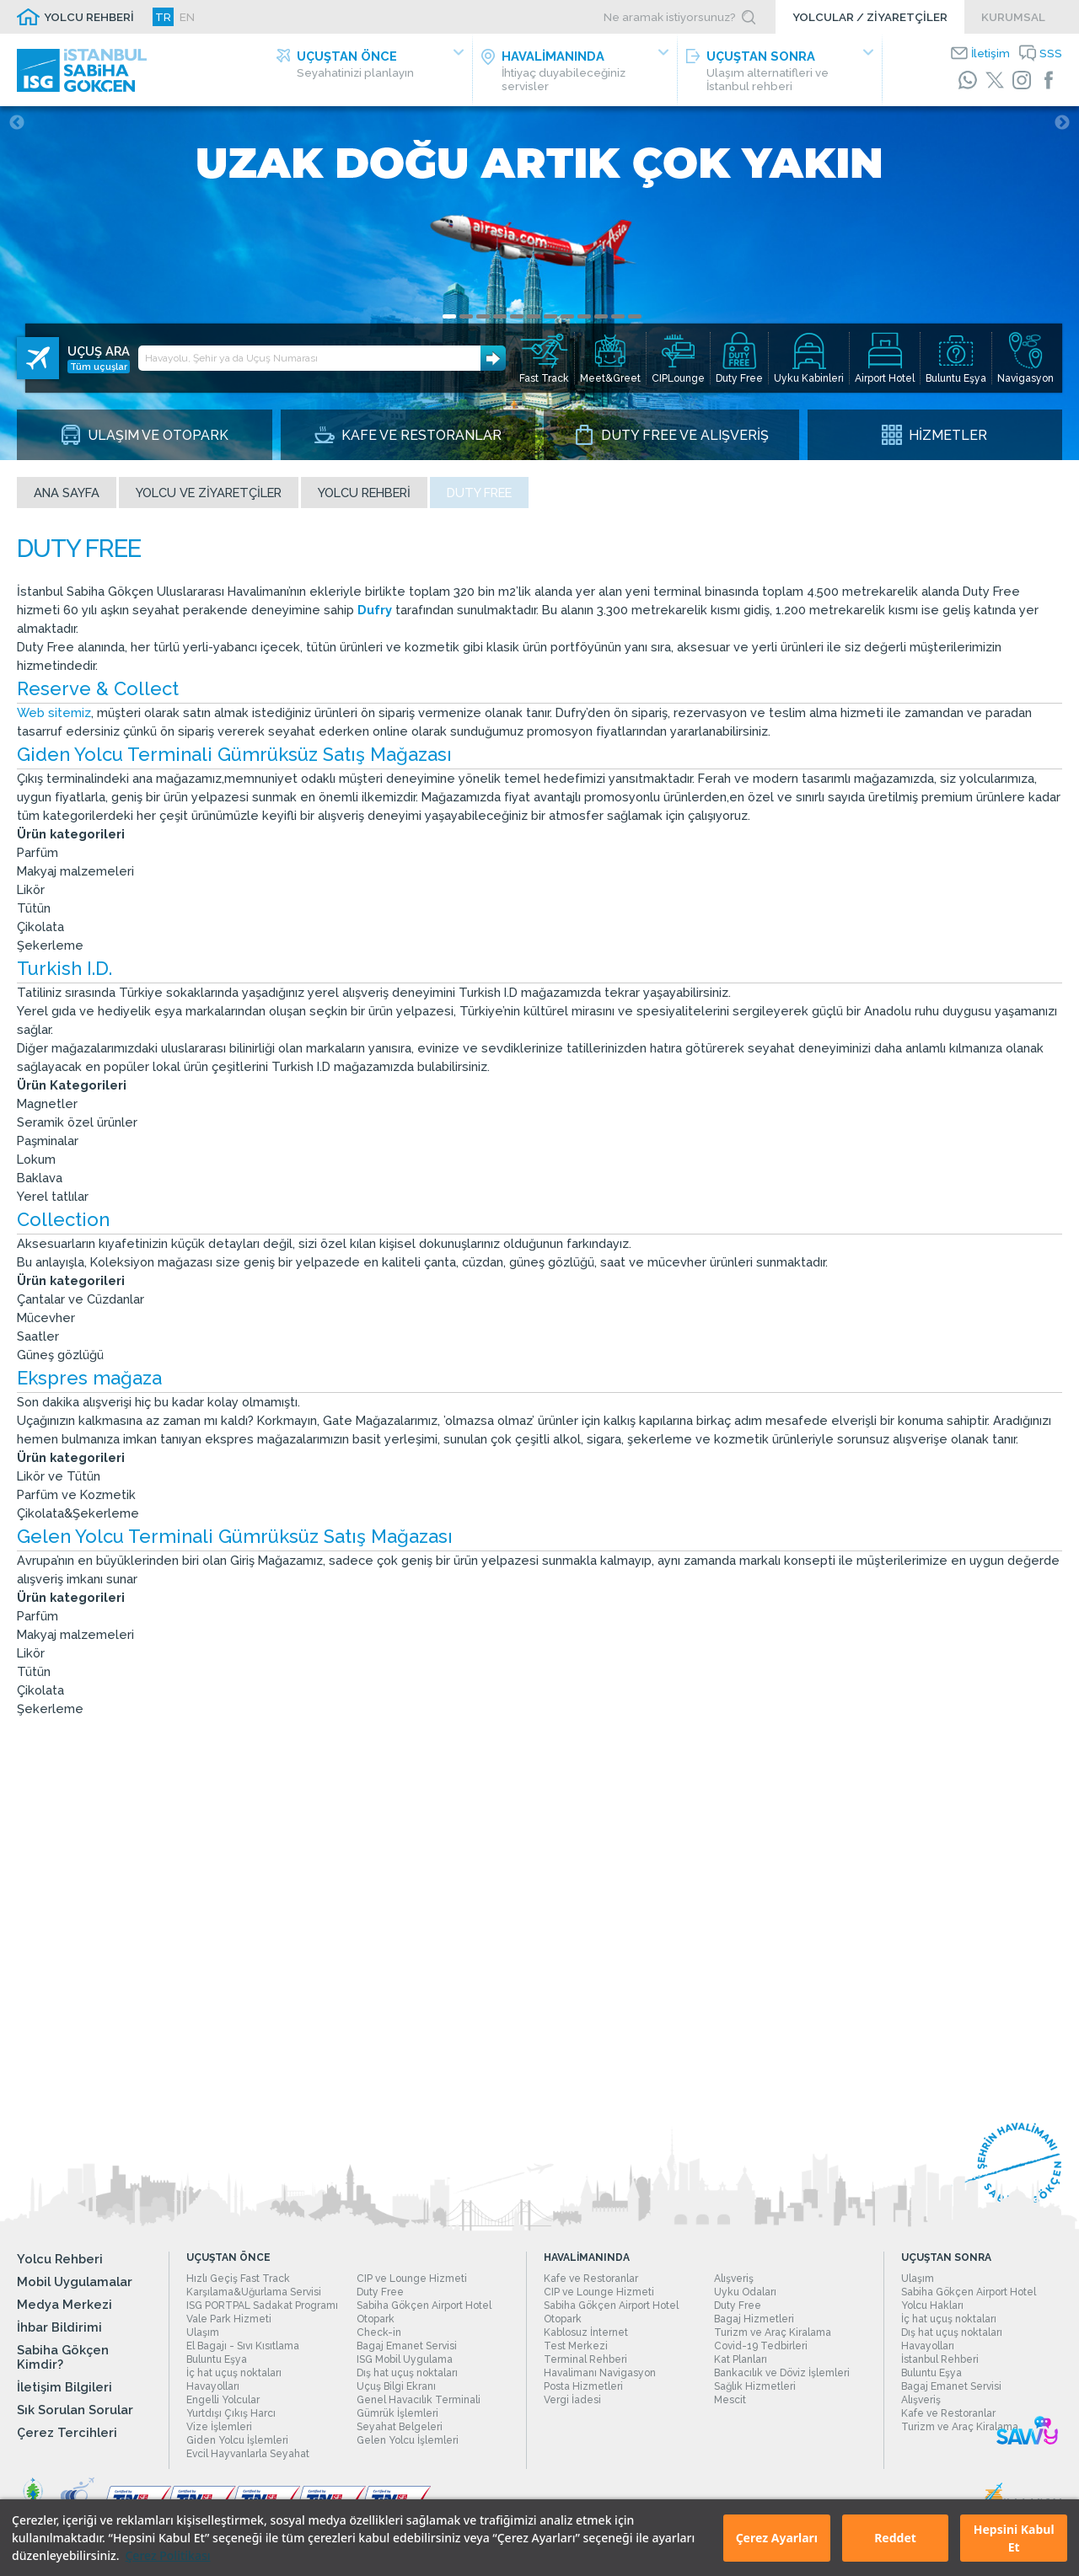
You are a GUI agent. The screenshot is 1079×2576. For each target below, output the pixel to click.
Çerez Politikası (167, 2555)
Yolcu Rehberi (364, 492)
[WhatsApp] (967, 80)
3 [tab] (483, 316)
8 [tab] (567, 316)
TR (163, 17)
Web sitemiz (54, 712)
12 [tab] (634, 316)
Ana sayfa (66, 492)
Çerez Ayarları (777, 2538)
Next (1062, 123)
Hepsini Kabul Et (1014, 2538)
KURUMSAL (1013, 17)
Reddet (895, 2538)
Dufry (376, 609)
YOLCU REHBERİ (89, 17)
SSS (1050, 53)
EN (187, 17)
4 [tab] (500, 316)
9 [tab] (584, 316)
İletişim (990, 53)
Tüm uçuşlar (98, 366)
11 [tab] (618, 316)
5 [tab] (516, 316)
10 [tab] (601, 316)
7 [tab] (550, 316)
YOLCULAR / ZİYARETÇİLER (869, 17)
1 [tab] (449, 316)
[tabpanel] (539, 283)
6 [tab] (533, 316)
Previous (16, 123)
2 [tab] (466, 316)
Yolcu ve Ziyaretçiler (209, 492)
